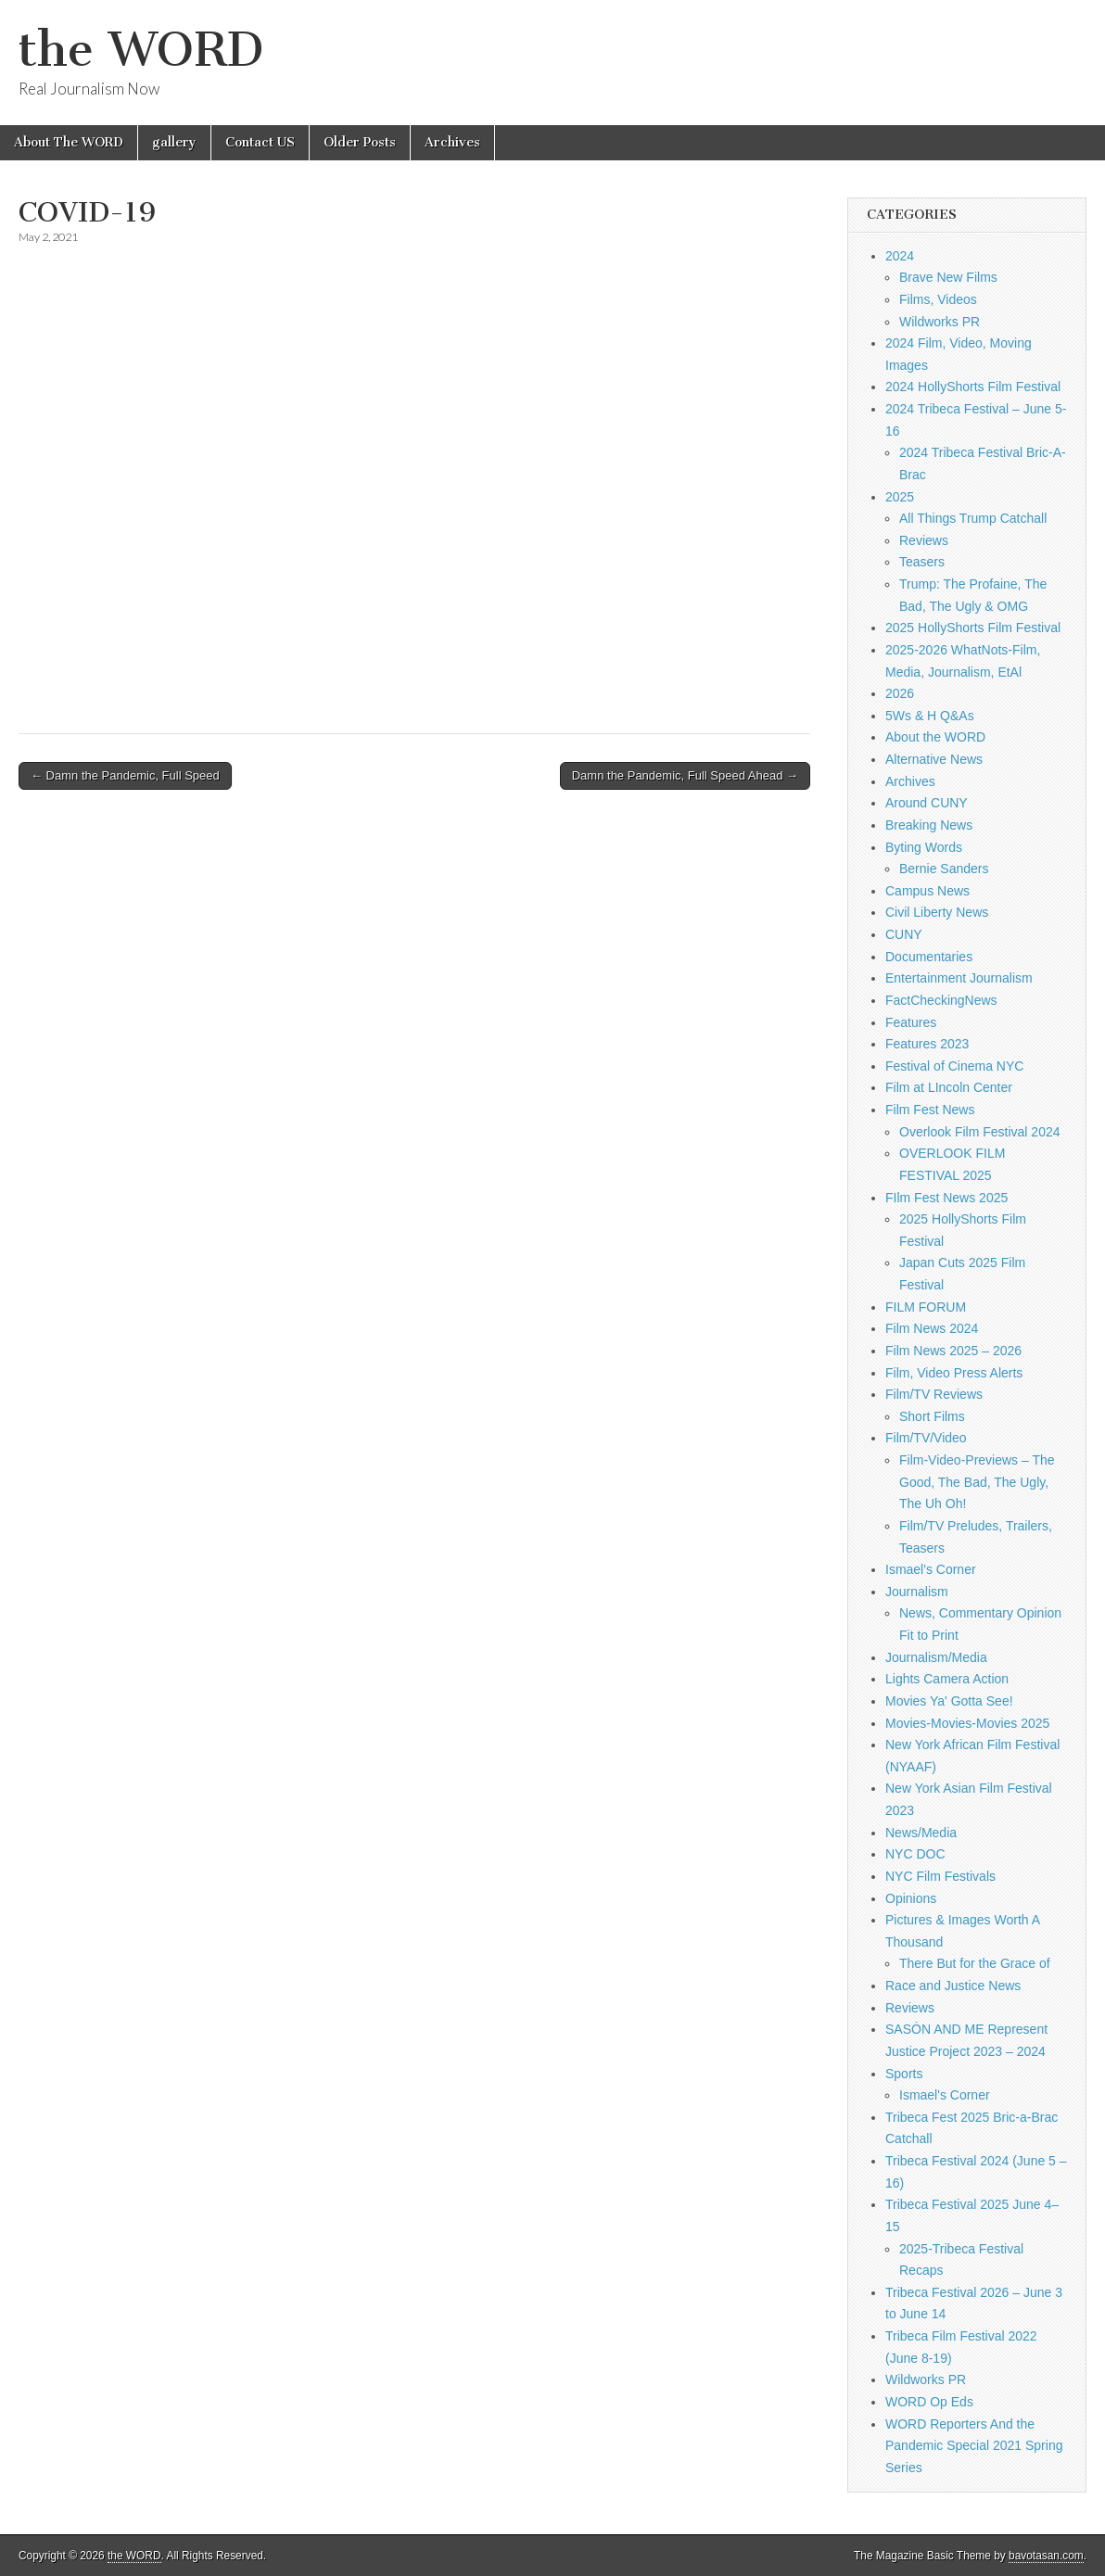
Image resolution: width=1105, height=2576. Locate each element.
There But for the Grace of (974, 1963)
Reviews (923, 540)
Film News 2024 (931, 1328)
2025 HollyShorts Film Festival (973, 627)
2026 (899, 693)
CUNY (903, 934)
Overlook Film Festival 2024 (980, 1131)
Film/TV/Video (926, 1437)
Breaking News (928, 825)
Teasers (922, 561)
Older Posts (360, 142)
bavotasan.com (1046, 2555)
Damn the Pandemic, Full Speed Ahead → (685, 775)
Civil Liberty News (936, 912)
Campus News (927, 890)
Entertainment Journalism (959, 978)
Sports (903, 2073)
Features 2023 (927, 1043)
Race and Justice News (953, 1985)
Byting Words (923, 847)
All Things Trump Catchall (973, 518)
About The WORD (68, 142)
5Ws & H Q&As (929, 715)
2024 (899, 255)
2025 (899, 496)
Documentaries (928, 956)
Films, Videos (938, 299)
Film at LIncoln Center (948, 1087)
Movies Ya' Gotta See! (949, 1701)
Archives (452, 142)
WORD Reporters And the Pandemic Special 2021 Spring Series (973, 2446)
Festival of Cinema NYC (954, 1066)
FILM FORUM (925, 1307)
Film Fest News (929, 1109)
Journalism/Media (936, 1657)
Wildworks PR (939, 321)
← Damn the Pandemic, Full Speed (125, 775)
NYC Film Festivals (940, 1876)
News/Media (921, 1832)
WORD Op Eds (929, 2401)
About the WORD (935, 737)
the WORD (141, 49)
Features (910, 1022)
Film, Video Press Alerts (953, 1372)
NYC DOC (915, 1853)
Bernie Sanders (944, 868)
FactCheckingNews (941, 1000)
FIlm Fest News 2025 (946, 1197)
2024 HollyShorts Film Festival (973, 386)
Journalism (916, 1591)
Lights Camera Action (947, 1678)
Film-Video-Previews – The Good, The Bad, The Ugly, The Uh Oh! (977, 1482)
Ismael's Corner (930, 1569)
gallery (174, 142)
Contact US (260, 142)
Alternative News (934, 759)
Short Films (932, 1416)
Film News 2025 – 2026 (953, 1350)
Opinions (910, 1898)
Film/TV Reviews (934, 1394)
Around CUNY (926, 802)
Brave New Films (948, 277)
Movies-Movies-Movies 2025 (967, 1723)
